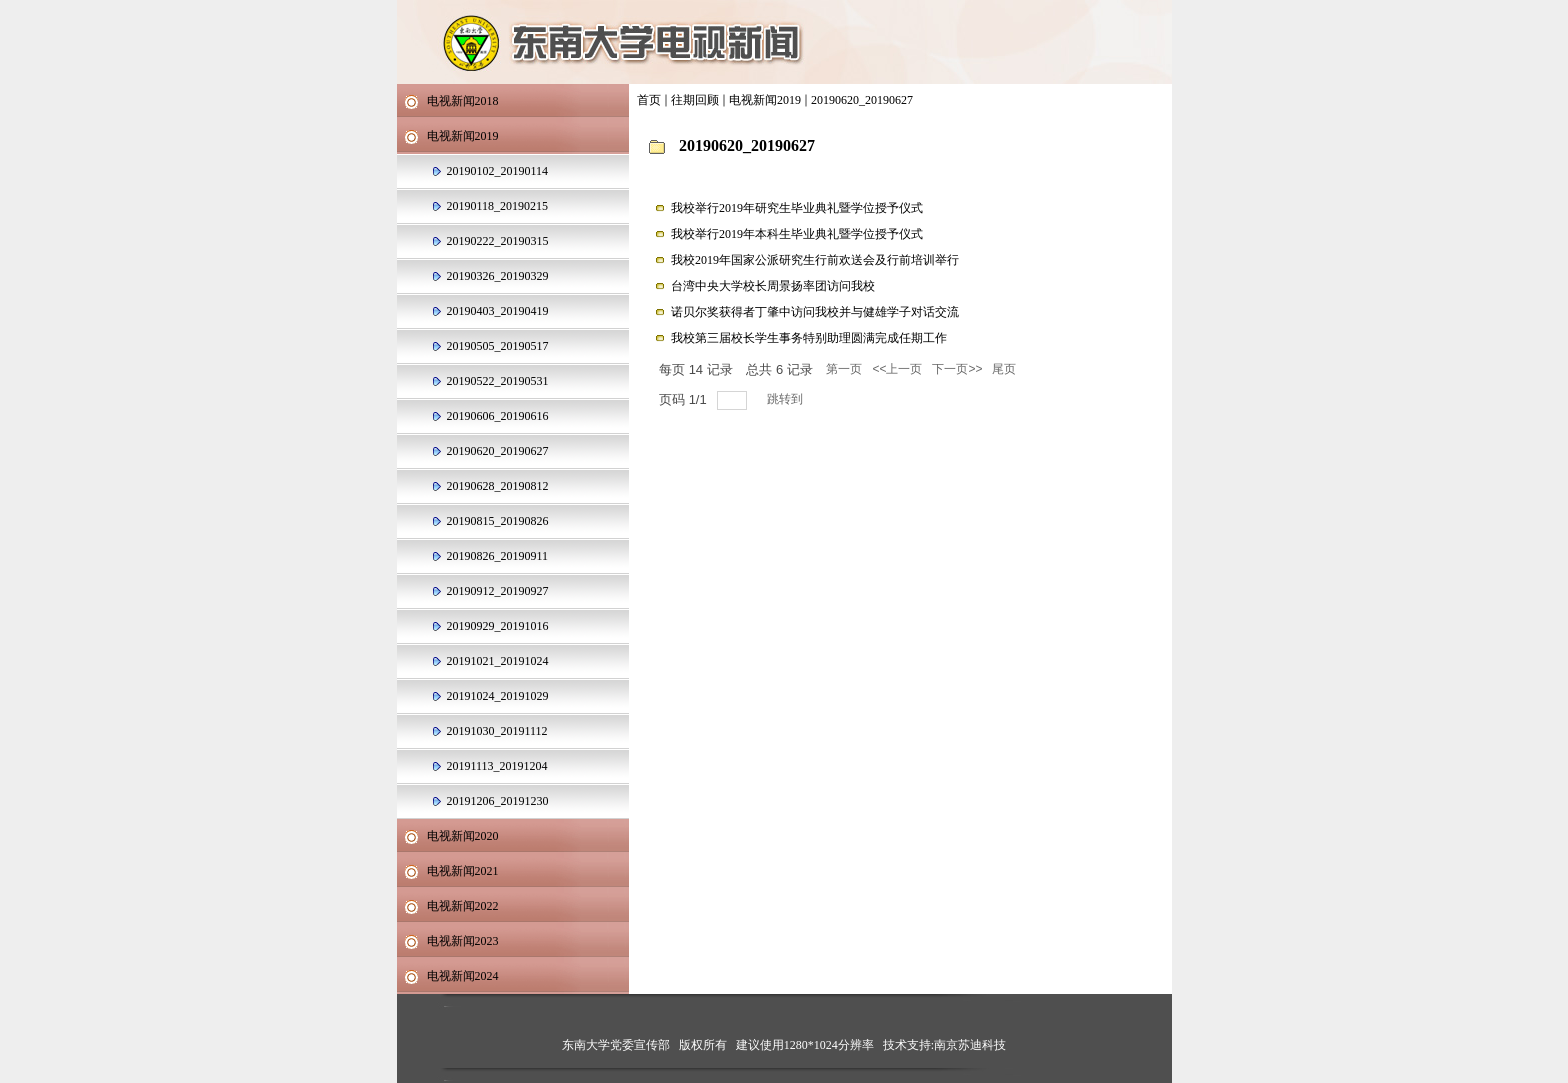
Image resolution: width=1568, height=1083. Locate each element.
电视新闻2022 (463, 906)
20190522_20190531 (498, 381)
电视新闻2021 (463, 871)
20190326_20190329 (498, 276)
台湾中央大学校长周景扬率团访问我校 (773, 286)
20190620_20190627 (862, 100)
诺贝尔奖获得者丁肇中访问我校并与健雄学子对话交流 (815, 312)
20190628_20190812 (498, 486)
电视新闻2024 (463, 976)
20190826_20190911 (498, 556)
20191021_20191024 (498, 661)
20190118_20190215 (498, 206)
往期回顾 (695, 100)
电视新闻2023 (463, 941)
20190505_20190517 (498, 346)
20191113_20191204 (497, 766)
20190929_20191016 (498, 626)
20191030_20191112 (497, 731)
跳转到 (786, 399)
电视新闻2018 (463, 101)
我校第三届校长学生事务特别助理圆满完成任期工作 (809, 338)
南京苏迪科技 (970, 1045)
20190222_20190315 (498, 241)
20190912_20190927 (498, 591)
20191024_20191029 (498, 696)
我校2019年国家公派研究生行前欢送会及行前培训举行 (815, 260)
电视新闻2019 (765, 100)
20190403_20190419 (498, 311)
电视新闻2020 (463, 836)
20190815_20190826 (498, 521)
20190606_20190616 (498, 416)
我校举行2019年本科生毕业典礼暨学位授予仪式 (797, 234)
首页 (649, 100)
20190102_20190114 (498, 171)
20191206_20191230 (498, 801)
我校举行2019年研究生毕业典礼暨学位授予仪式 (797, 208)
